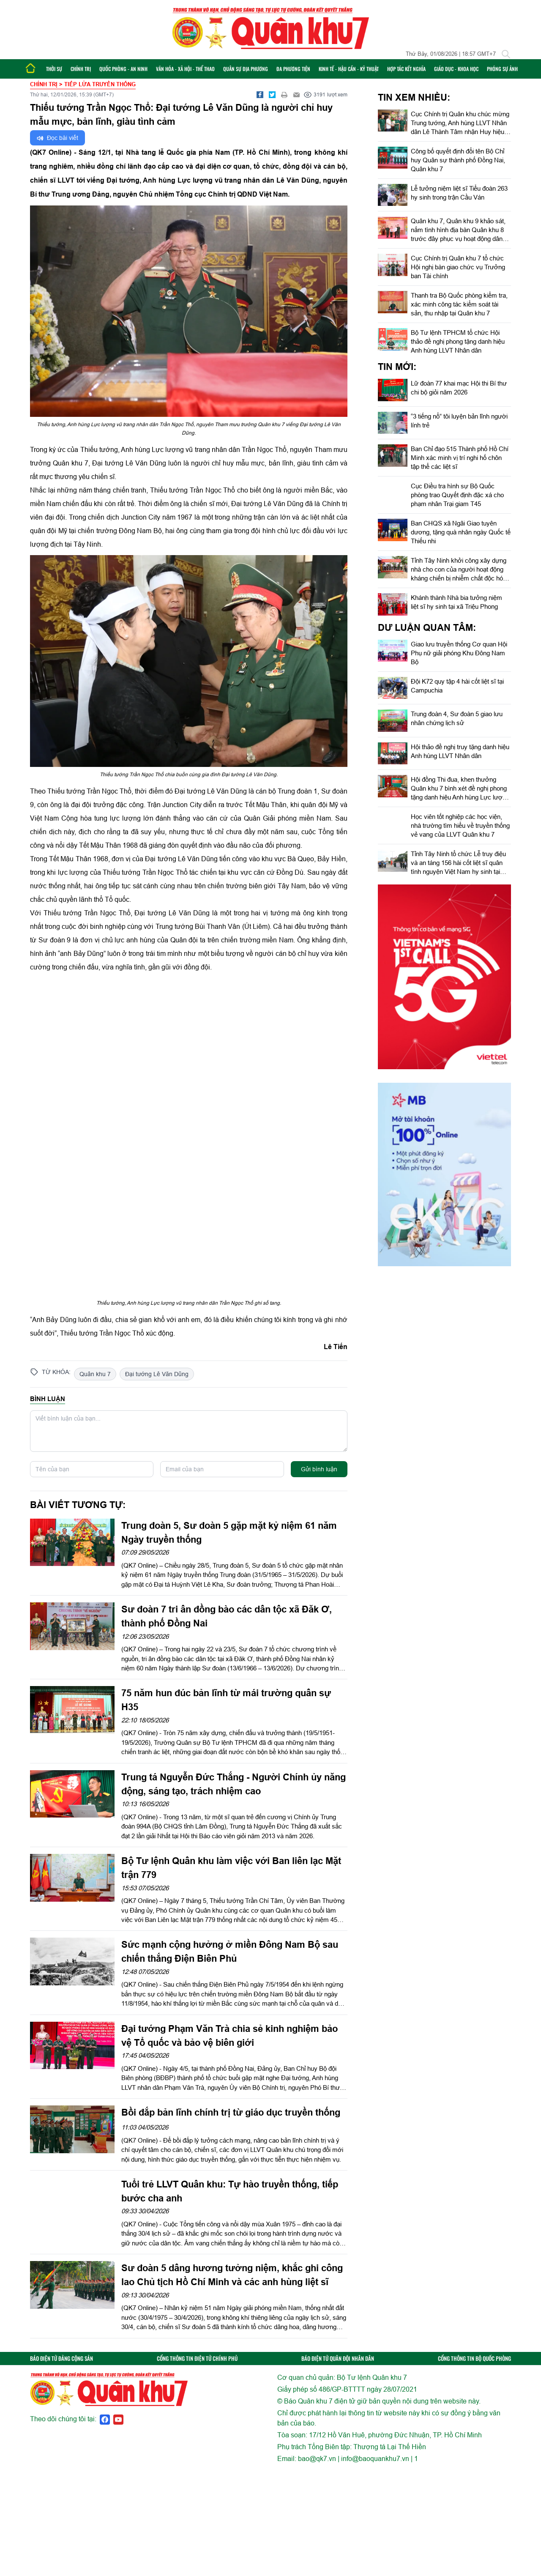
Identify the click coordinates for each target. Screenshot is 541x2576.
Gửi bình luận (319, 1469)
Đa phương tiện (293, 68)
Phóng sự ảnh (502, 68)
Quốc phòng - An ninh (123, 68)
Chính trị (81, 68)
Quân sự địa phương (245, 68)
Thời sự (54, 68)
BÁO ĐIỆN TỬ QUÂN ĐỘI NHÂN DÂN (337, 2358)
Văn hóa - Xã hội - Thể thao (185, 68)
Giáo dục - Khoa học (456, 68)
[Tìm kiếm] (506, 54)
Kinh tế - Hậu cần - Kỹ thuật (349, 68)
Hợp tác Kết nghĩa (406, 68)
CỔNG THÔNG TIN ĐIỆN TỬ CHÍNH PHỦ (197, 2358)
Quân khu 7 (95, 1374)
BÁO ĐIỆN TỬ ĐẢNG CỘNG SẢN (61, 2358)
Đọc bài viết (57, 138)
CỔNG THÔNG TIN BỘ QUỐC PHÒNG (474, 2358)
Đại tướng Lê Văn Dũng (157, 1374)
